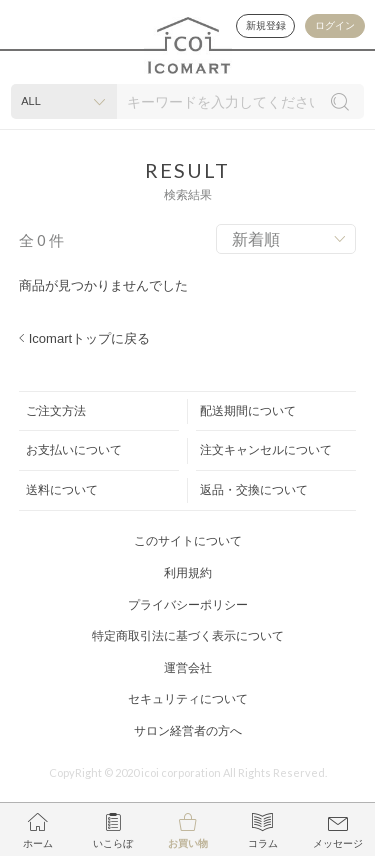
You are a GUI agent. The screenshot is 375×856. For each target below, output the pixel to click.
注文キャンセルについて (266, 450)
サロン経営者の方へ (188, 731)
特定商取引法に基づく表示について (188, 636)
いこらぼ (113, 843)
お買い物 (188, 843)
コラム (263, 843)
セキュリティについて (188, 699)
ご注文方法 (56, 411)
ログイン (335, 25)
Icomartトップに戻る (89, 338)
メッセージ (338, 843)
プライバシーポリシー (188, 605)
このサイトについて (188, 541)
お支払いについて (74, 450)
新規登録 (265, 25)
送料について (62, 490)
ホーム (38, 843)
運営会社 (188, 668)
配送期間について (248, 411)
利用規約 (188, 573)
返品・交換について (254, 490)
